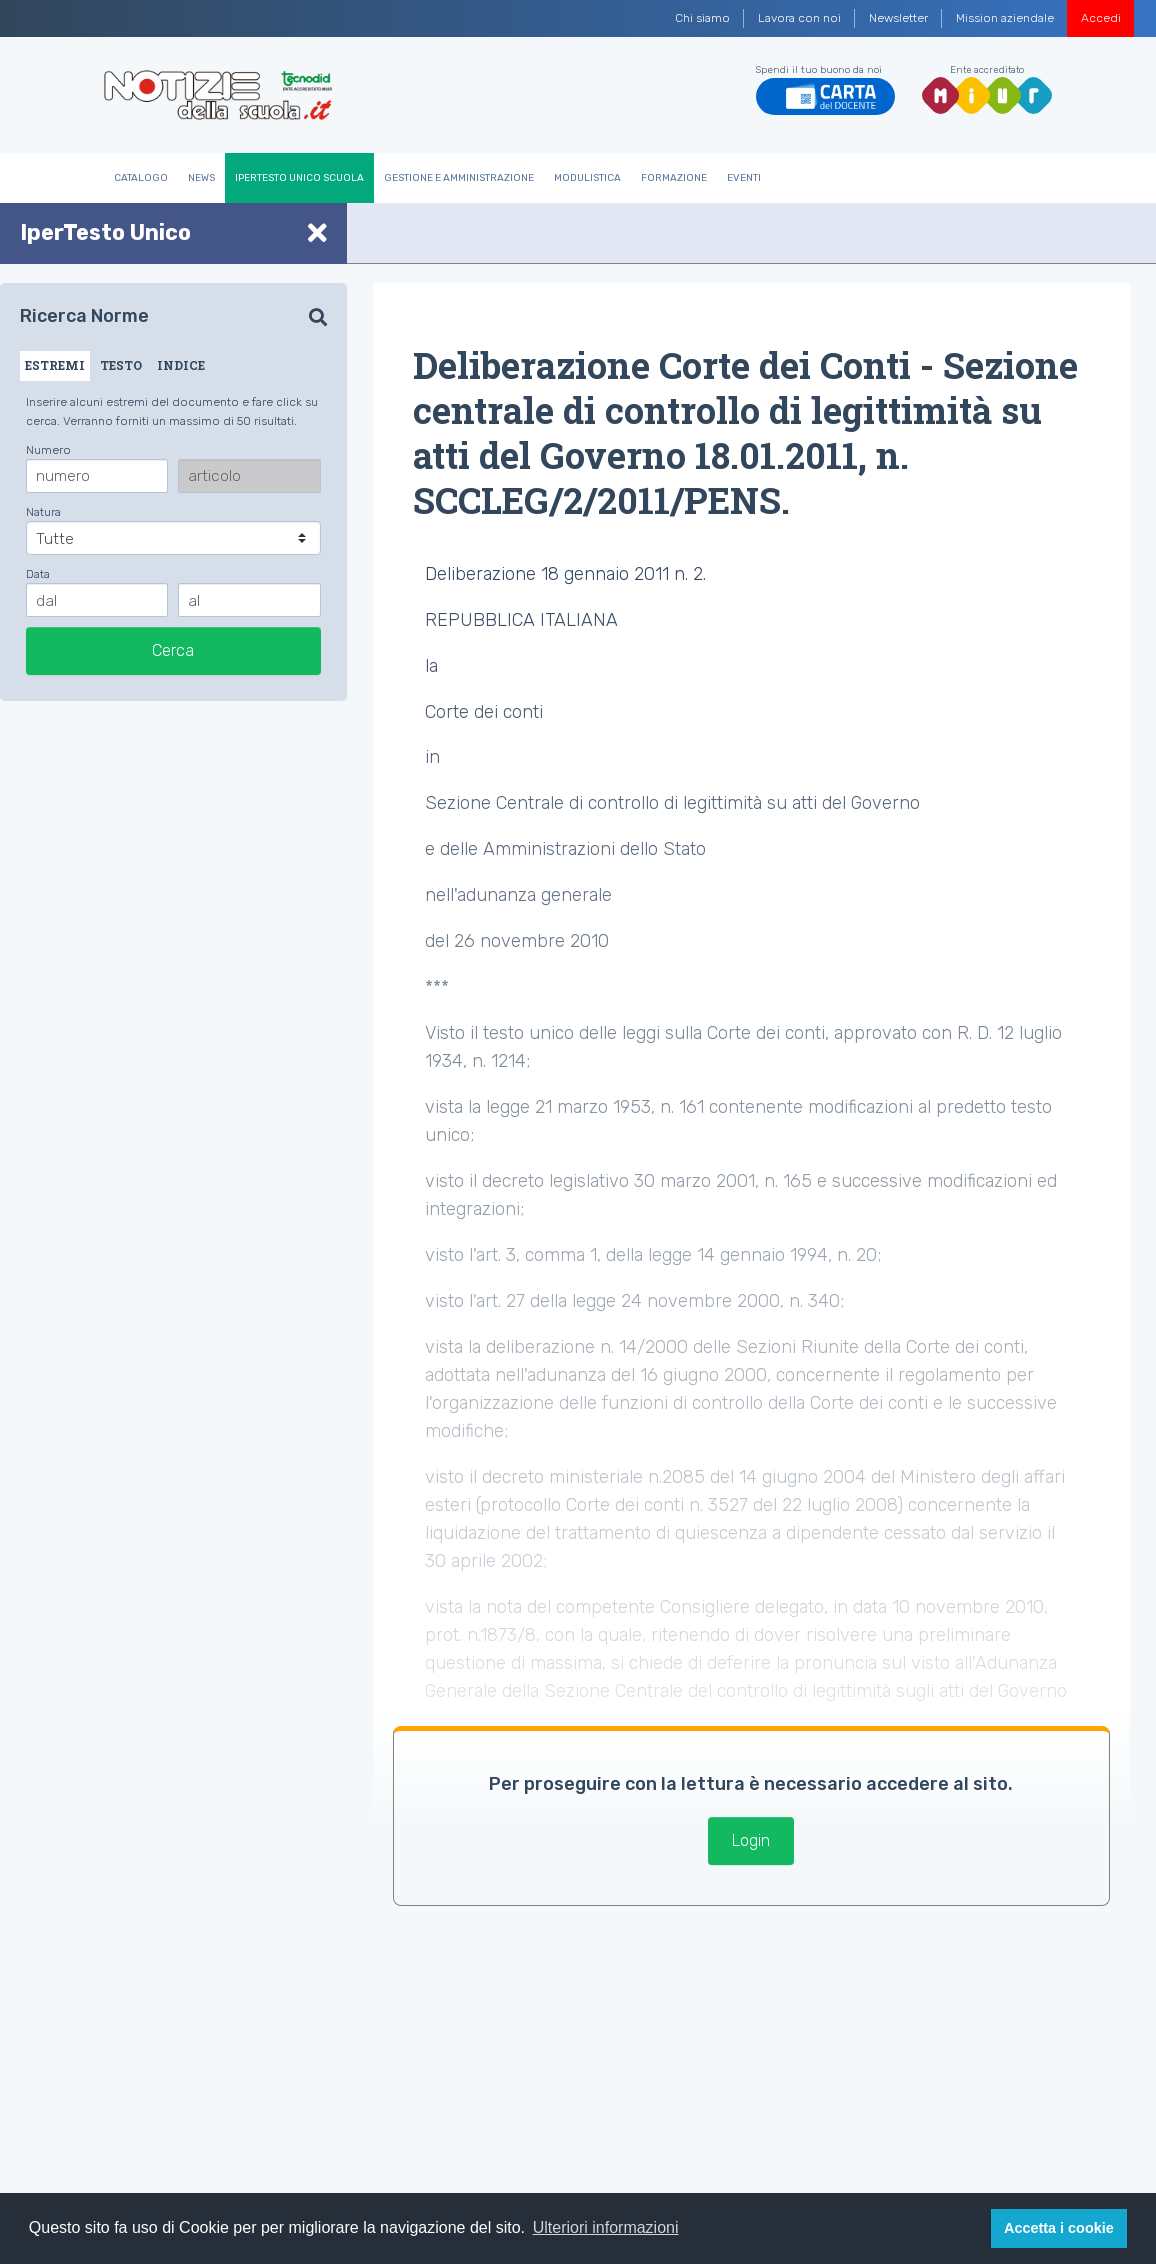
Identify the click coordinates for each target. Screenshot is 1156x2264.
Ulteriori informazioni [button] (606, 2227)
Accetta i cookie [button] (1059, 2228)
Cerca (173, 650)
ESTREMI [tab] (55, 365)
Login (751, 1840)
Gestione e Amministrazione (459, 178)
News (201, 178)
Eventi (744, 178)
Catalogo (141, 178)
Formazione (674, 178)
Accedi (1101, 18)
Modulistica (587, 178)
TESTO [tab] (121, 365)
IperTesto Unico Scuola (299, 178)
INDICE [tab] (181, 365)
